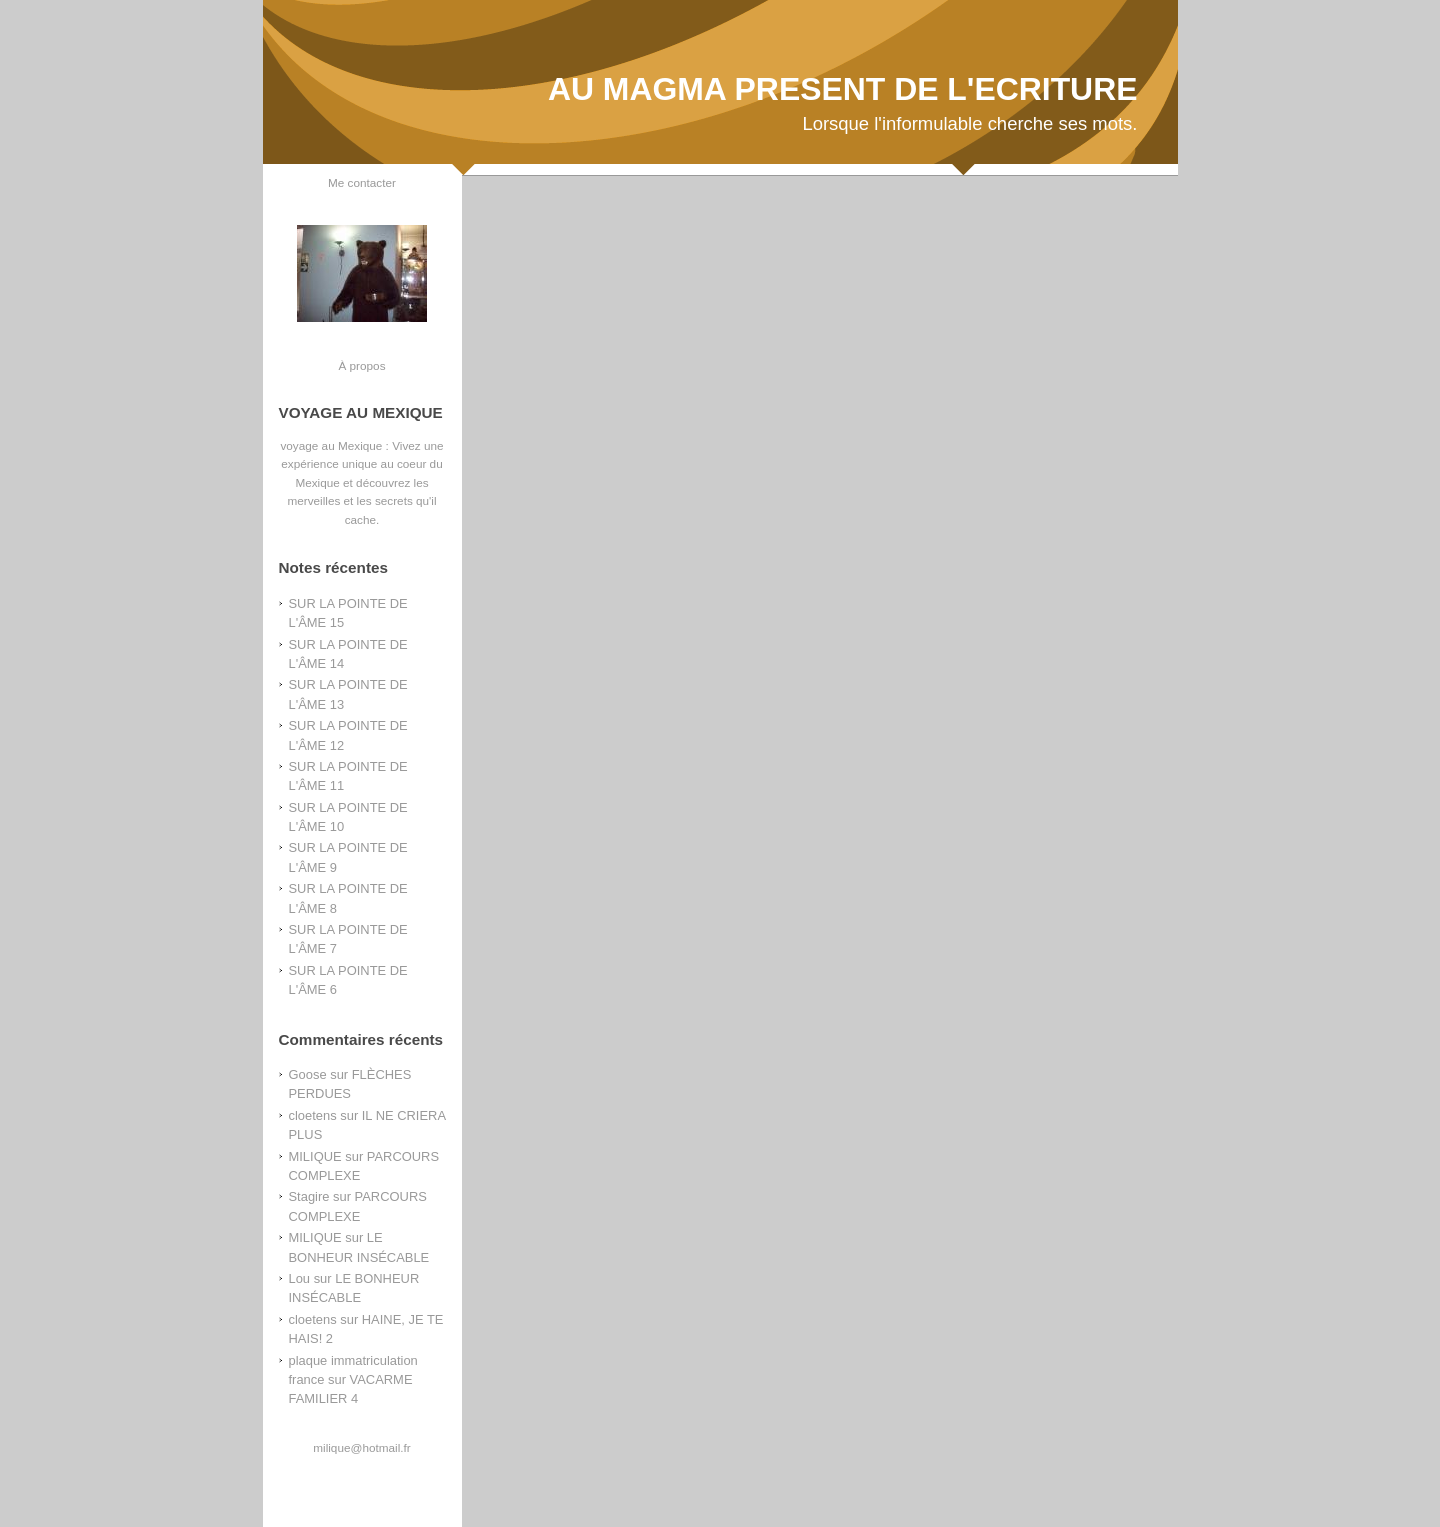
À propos (361, 365)
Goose (308, 1074)
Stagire (309, 1196)
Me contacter (362, 182)
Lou (300, 1278)
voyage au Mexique (331, 445)
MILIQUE (315, 1156)
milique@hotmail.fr (361, 1447)
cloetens (313, 1115)
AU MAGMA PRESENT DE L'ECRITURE (843, 89)
